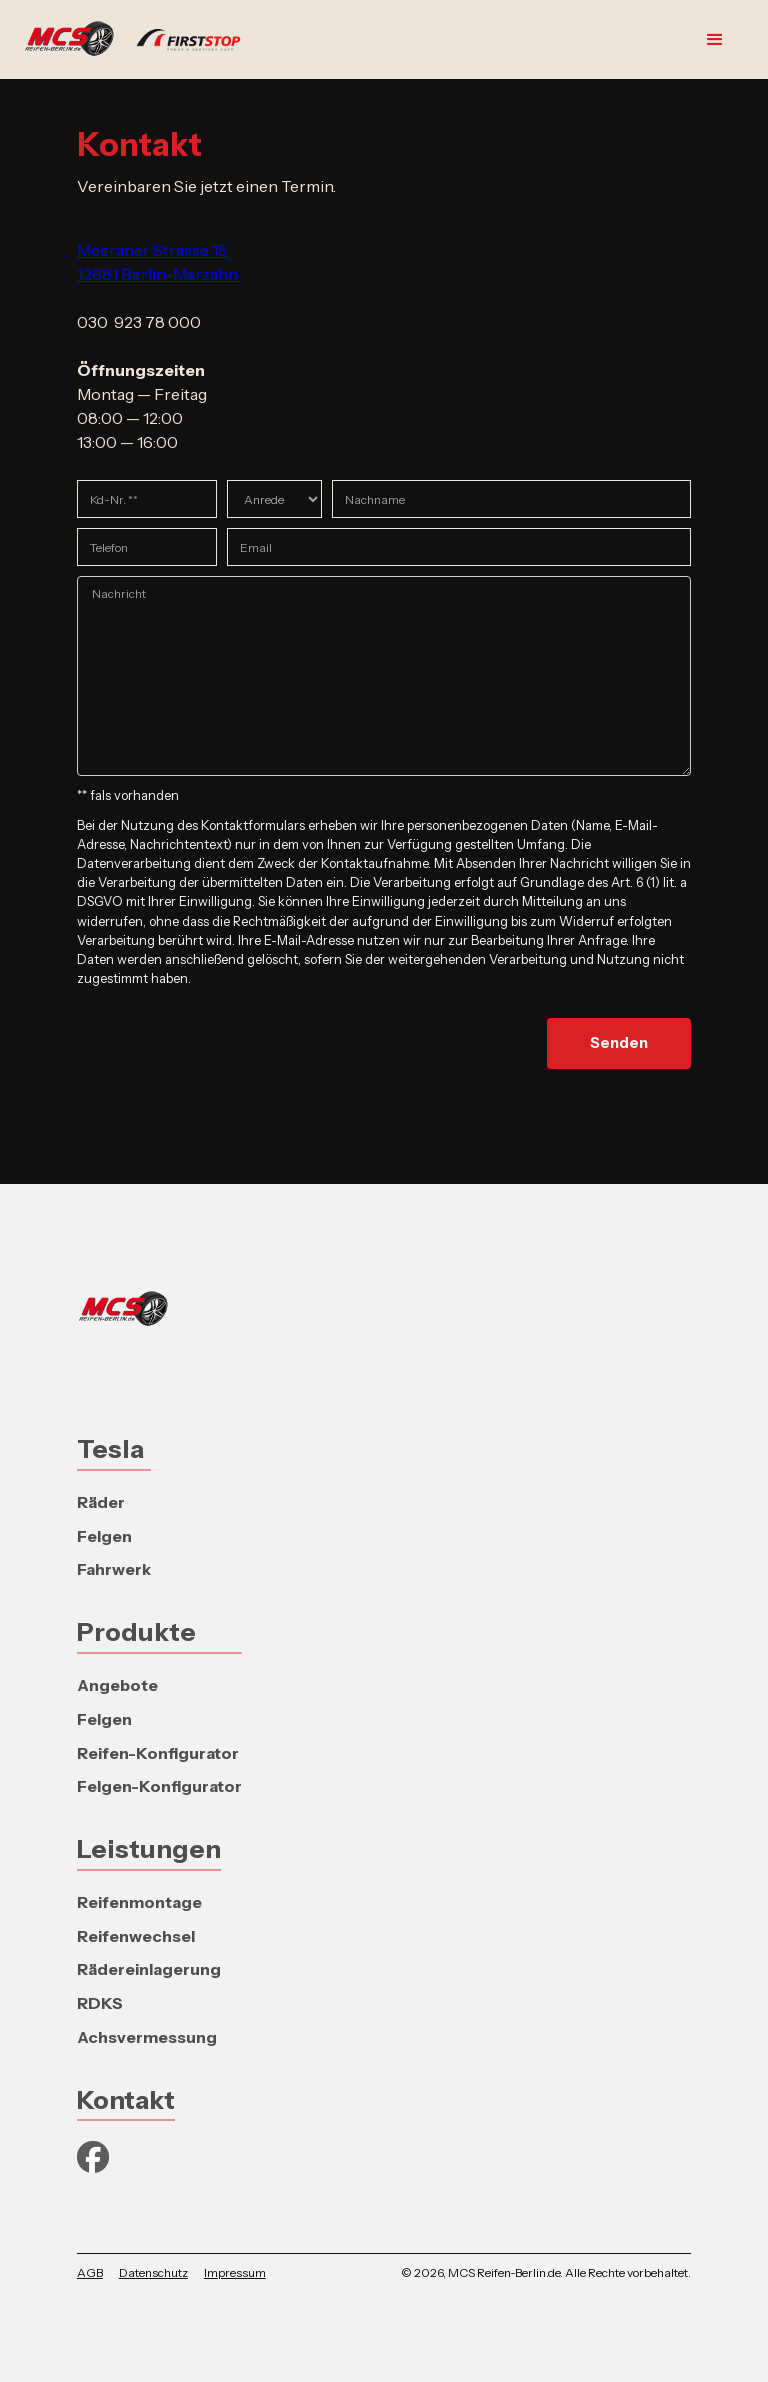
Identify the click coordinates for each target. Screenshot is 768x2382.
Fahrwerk (114, 1569)
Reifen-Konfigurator (158, 1753)
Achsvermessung (147, 2037)
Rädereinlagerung (149, 1969)
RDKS (100, 2003)
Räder (101, 1502)
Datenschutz (153, 2272)
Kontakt (126, 2099)
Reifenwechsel (136, 1936)
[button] (715, 40)
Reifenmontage (139, 1902)
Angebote (117, 1685)
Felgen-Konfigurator (159, 1786)
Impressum (235, 2272)
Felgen (104, 1536)
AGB (90, 2272)
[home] (142, 40)
